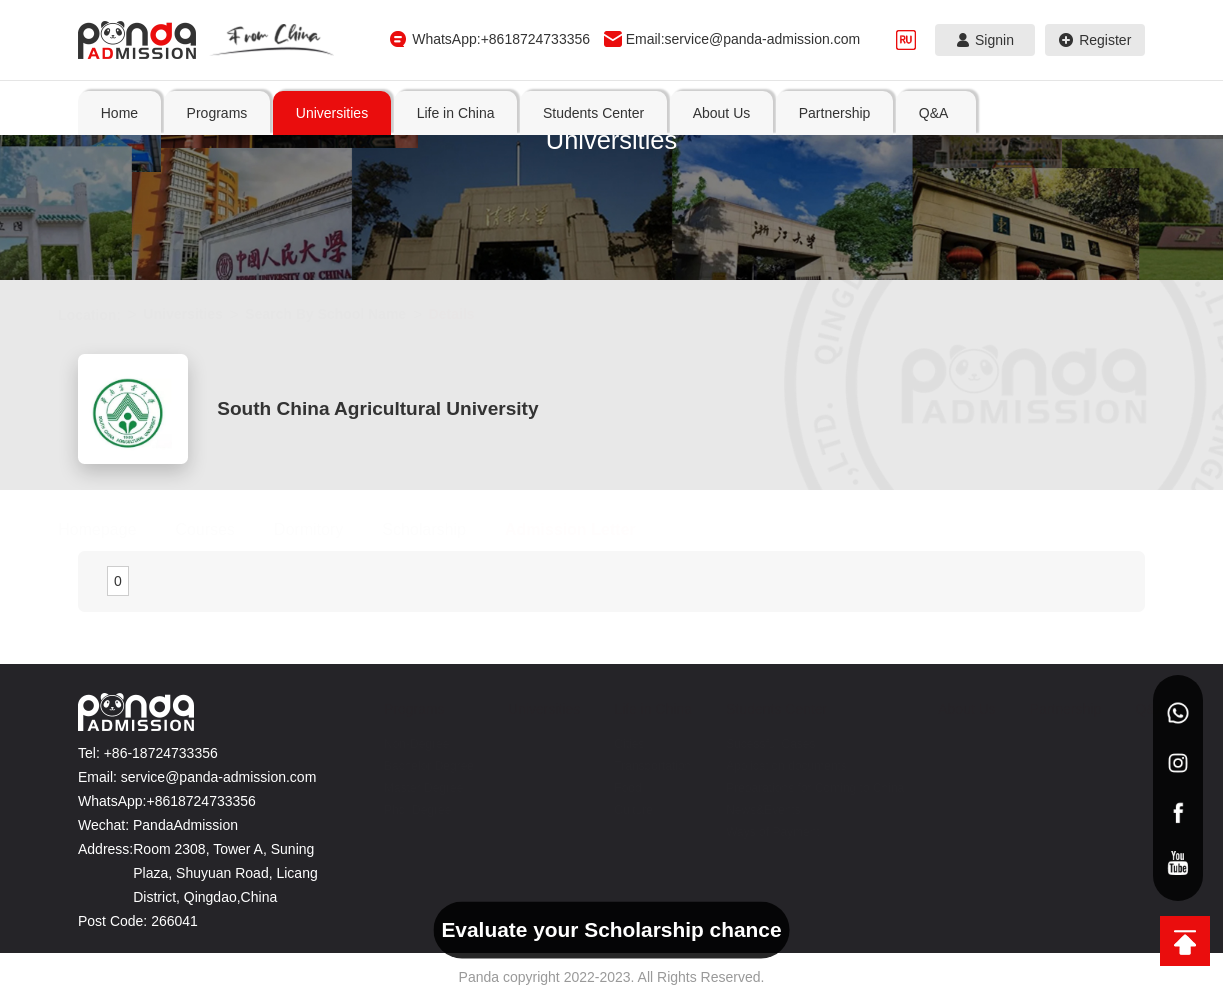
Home (119, 113)
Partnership (1046, 709)
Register (1095, 40)
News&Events (743, 810)
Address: (105, 849)
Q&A (1130, 709)
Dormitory (328, 529)
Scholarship (444, 529)
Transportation (632, 766)
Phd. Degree (397, 810)
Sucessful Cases (750, 744)
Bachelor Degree (409, 766)
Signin (985, 40)
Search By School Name (345, 314)
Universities (202, 314)
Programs (394, 709)
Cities (609, 744)
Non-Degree (396, 744)
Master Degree (403, 788)
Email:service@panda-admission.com (743, 39)
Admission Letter (590, 529)
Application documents (766, 766)
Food (607, 788)
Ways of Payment (753, 832)
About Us (947, 709)
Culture (613, 810)
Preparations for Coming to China (795, 788)
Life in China (633, 709)
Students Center (756, 709)
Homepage (117, 529)
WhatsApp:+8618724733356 (501, 39)
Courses (225, 529)
